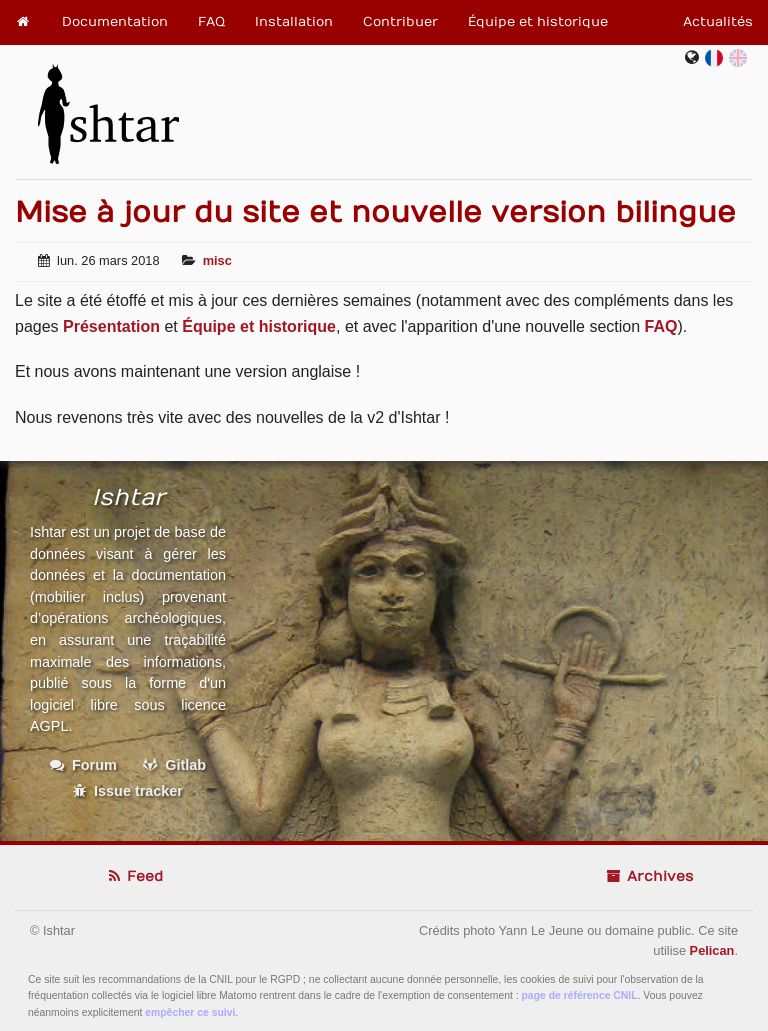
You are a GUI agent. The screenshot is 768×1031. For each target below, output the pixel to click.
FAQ (211, 22)
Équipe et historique (538, 22)
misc (217, 260)
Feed (134, 876)
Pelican (712, 950)
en (738, 57)
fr (718, 57)
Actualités (718, 22)
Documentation (115, 22)
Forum (83, 765)
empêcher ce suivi (190, 1012)
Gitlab (174, 765)
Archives (649, 876)
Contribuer (400, 22)
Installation (294, 22)
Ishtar (108, 106)
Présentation (111, 326)
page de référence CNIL (580, 995)
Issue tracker (128, 791)
